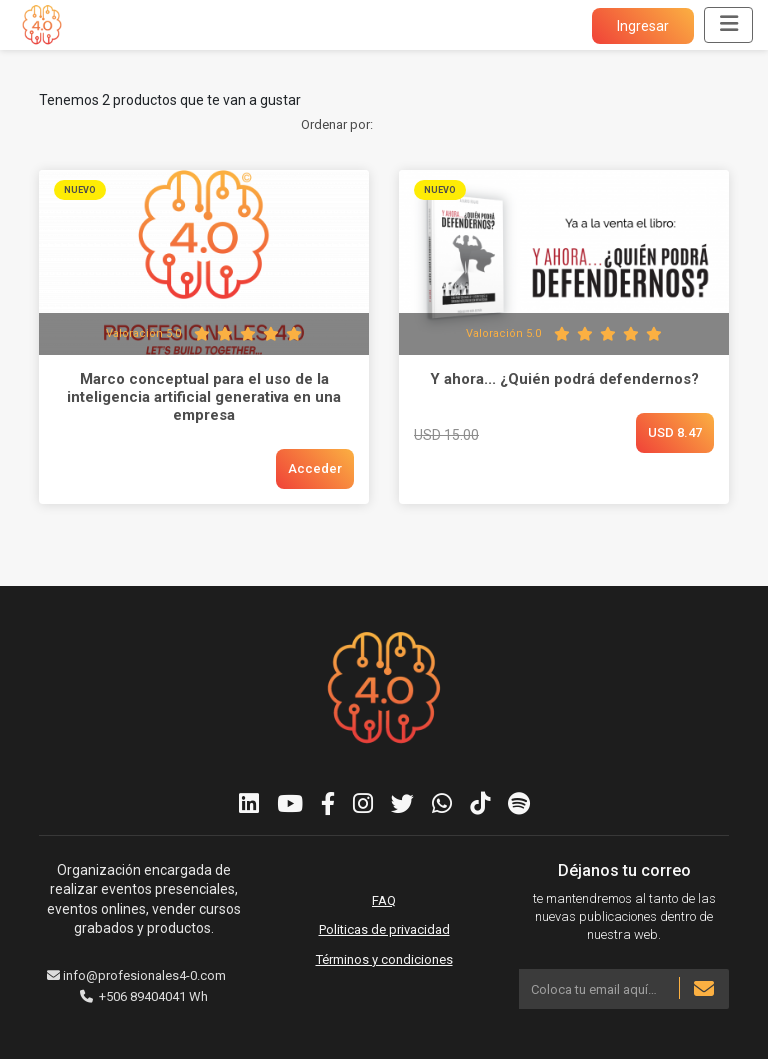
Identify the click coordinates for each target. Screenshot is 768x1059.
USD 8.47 (675, 432)
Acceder (315, 468)
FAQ (384, 900)
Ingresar (643, 26)
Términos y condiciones (384, 959)
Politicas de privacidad (384, 929)
